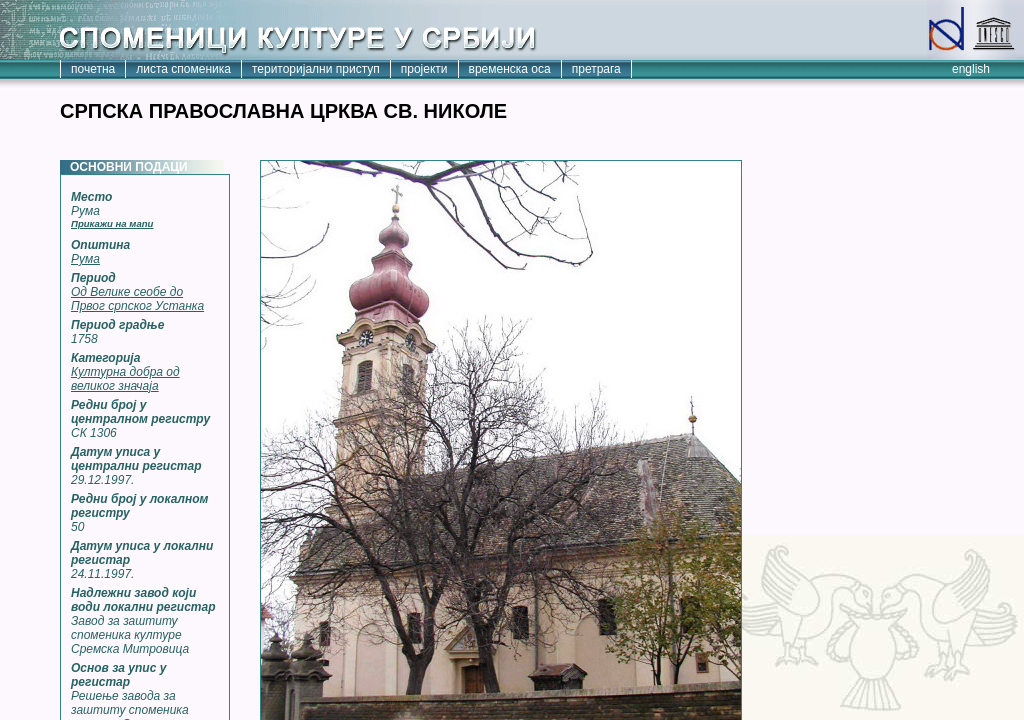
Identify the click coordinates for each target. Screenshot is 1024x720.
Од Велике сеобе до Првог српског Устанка (137, 299)
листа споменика (183, 69)
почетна (93, 69)
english (971, 69)
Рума (85, 259)
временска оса (510, 69)
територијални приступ (316, 69)
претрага (596, 69)
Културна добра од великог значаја (125, 379)
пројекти (424, 69)
